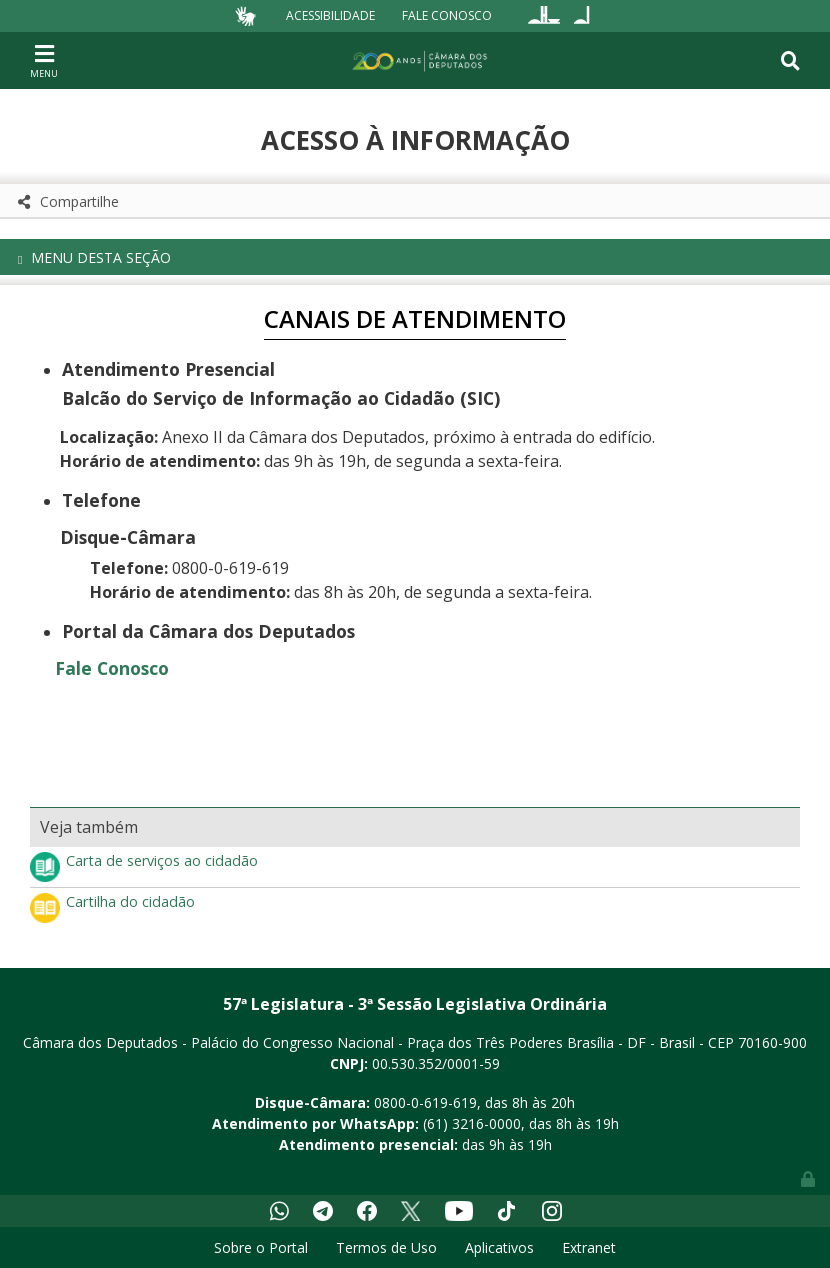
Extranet (589, 1247)
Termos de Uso (386, 1247)
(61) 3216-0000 (472, 1123)
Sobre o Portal (261, 1247)
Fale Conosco (447, 15)
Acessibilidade (330, 15)
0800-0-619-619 (425, 1102)
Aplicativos (499, 1247)
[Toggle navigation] (44, 60)
